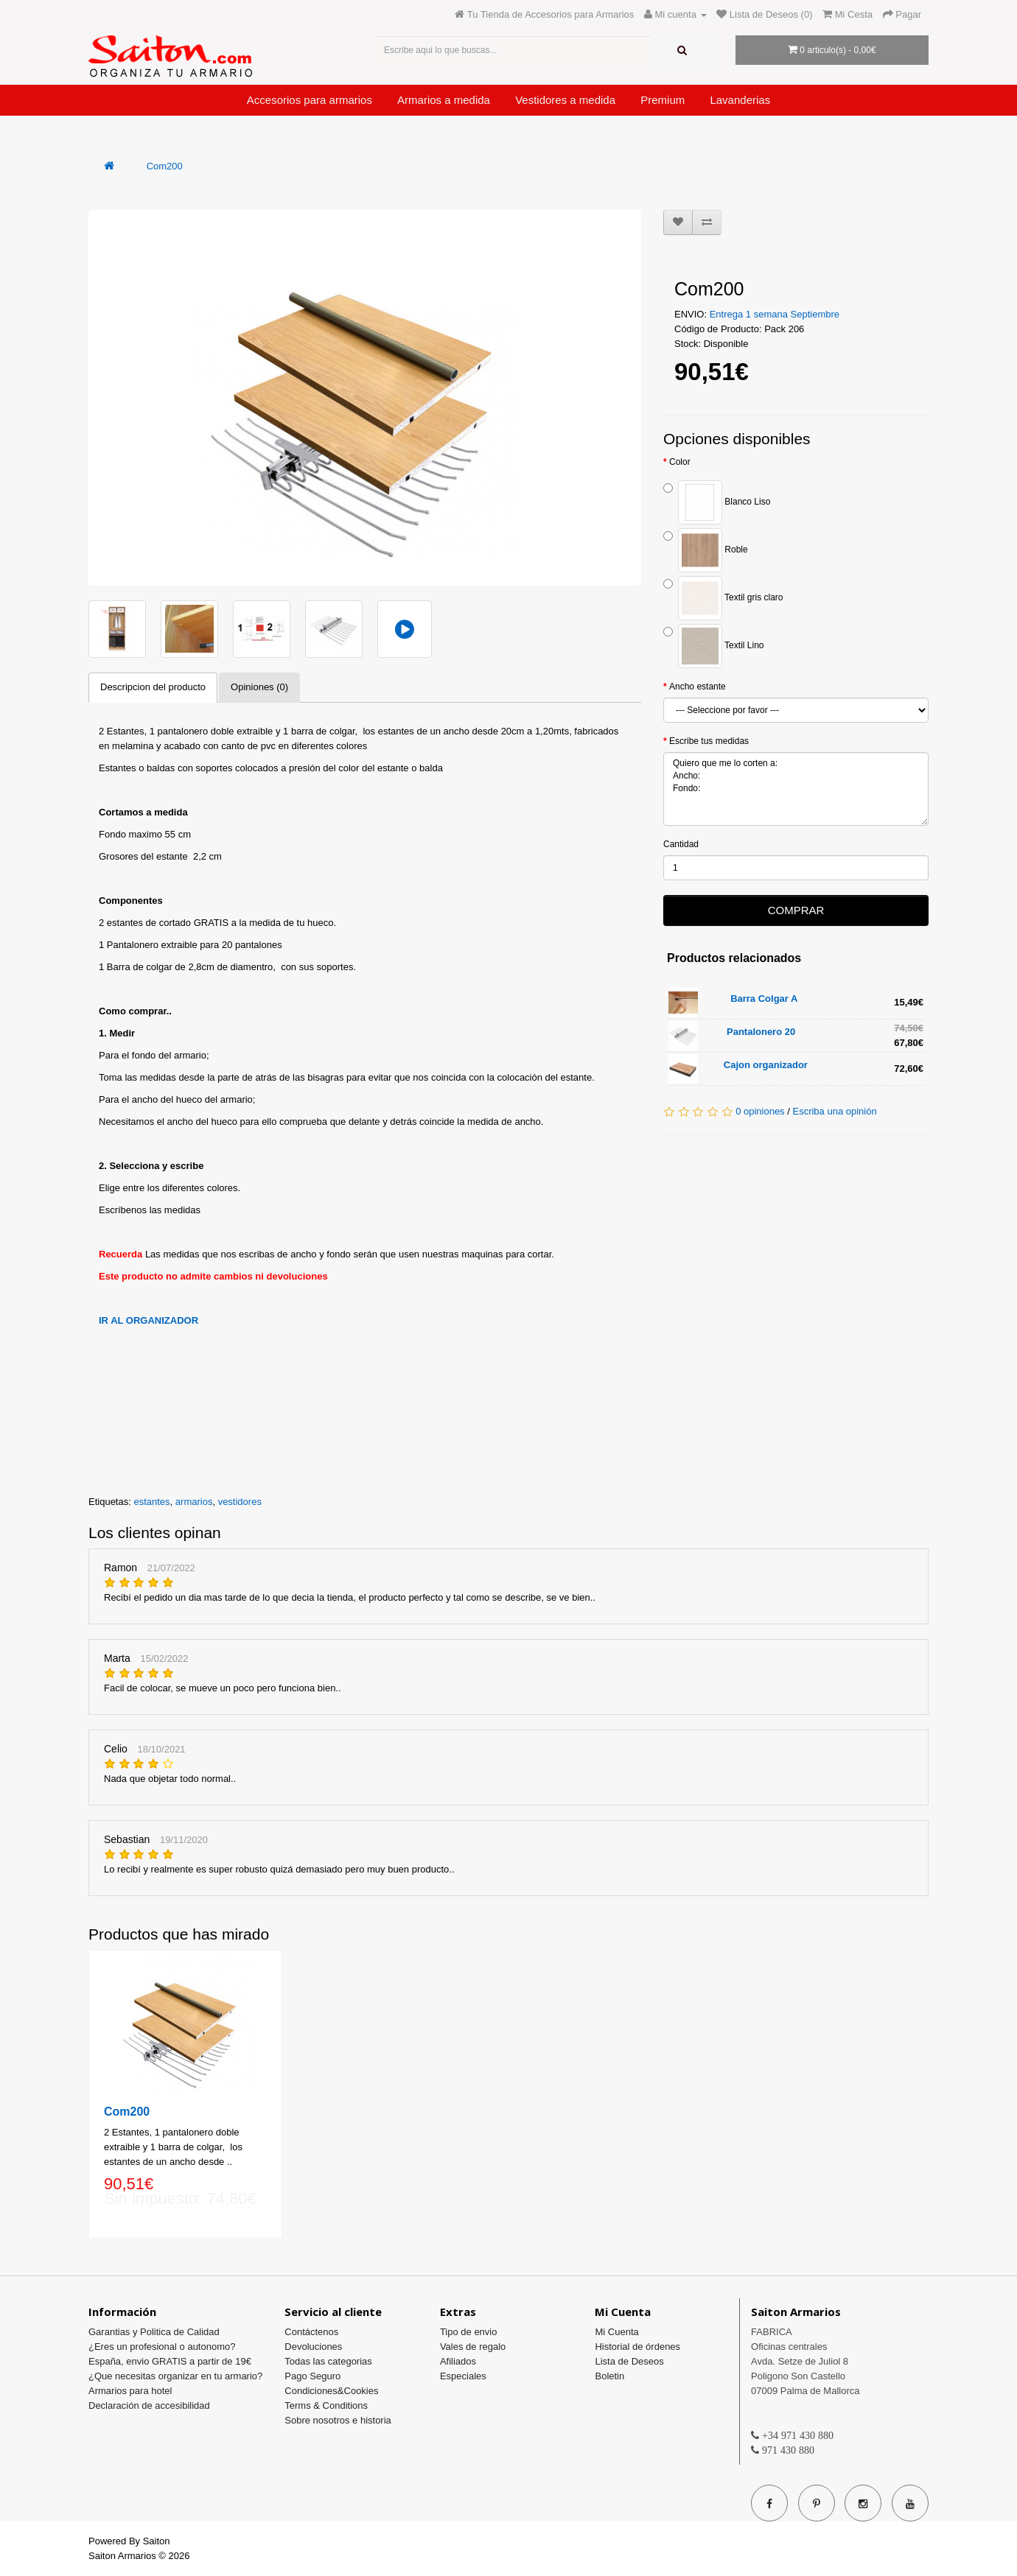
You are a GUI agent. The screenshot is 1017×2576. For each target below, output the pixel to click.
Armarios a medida (443, 100)
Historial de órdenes (637, 2346)
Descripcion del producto (153, 686)
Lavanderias (740, 100)
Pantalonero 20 (761, 1031)
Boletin (609, 2376)
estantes (151, 1501)
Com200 (165, 166)
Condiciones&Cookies (331, 2390)
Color (680, 462)
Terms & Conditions (326, 2405)
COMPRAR (796, 910)
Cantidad (681, 844)
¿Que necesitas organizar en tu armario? (175, 2376)
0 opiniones (760, 1111)
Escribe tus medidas (709, 741)
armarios (194, 1501)
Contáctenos (311, 2331)
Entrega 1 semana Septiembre (774, 314)
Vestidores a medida (565, 100)
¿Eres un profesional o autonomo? (161, 2346)
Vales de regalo (473, 2346)
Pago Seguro (312, 2376)
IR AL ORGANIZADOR (148, 1320)
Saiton (156, 2541)
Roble (705, 550)
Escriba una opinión (834, 1111)
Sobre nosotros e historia (337, 2420)
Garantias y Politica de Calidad (154, 2331)
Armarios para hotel (130, 2390)
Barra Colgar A (763, 998)
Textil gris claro (723, 598)
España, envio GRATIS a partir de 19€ (169, 2361)
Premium (662, 100)
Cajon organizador (766, 1064)
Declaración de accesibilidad (149, 2405)
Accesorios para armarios (309, 100)
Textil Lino (713, 646)
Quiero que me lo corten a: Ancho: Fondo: (796, 789)
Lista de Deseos (629, 2361)
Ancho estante (697, 686)
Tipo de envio (468, 2331)
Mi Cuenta (616, 2331)
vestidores (240, 1501)
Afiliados (458, 2361)
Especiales (463, 2376)
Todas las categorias (328, 2361)
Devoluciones (313, 2346)
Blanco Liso (716, 502)
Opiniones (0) (259, 686)
